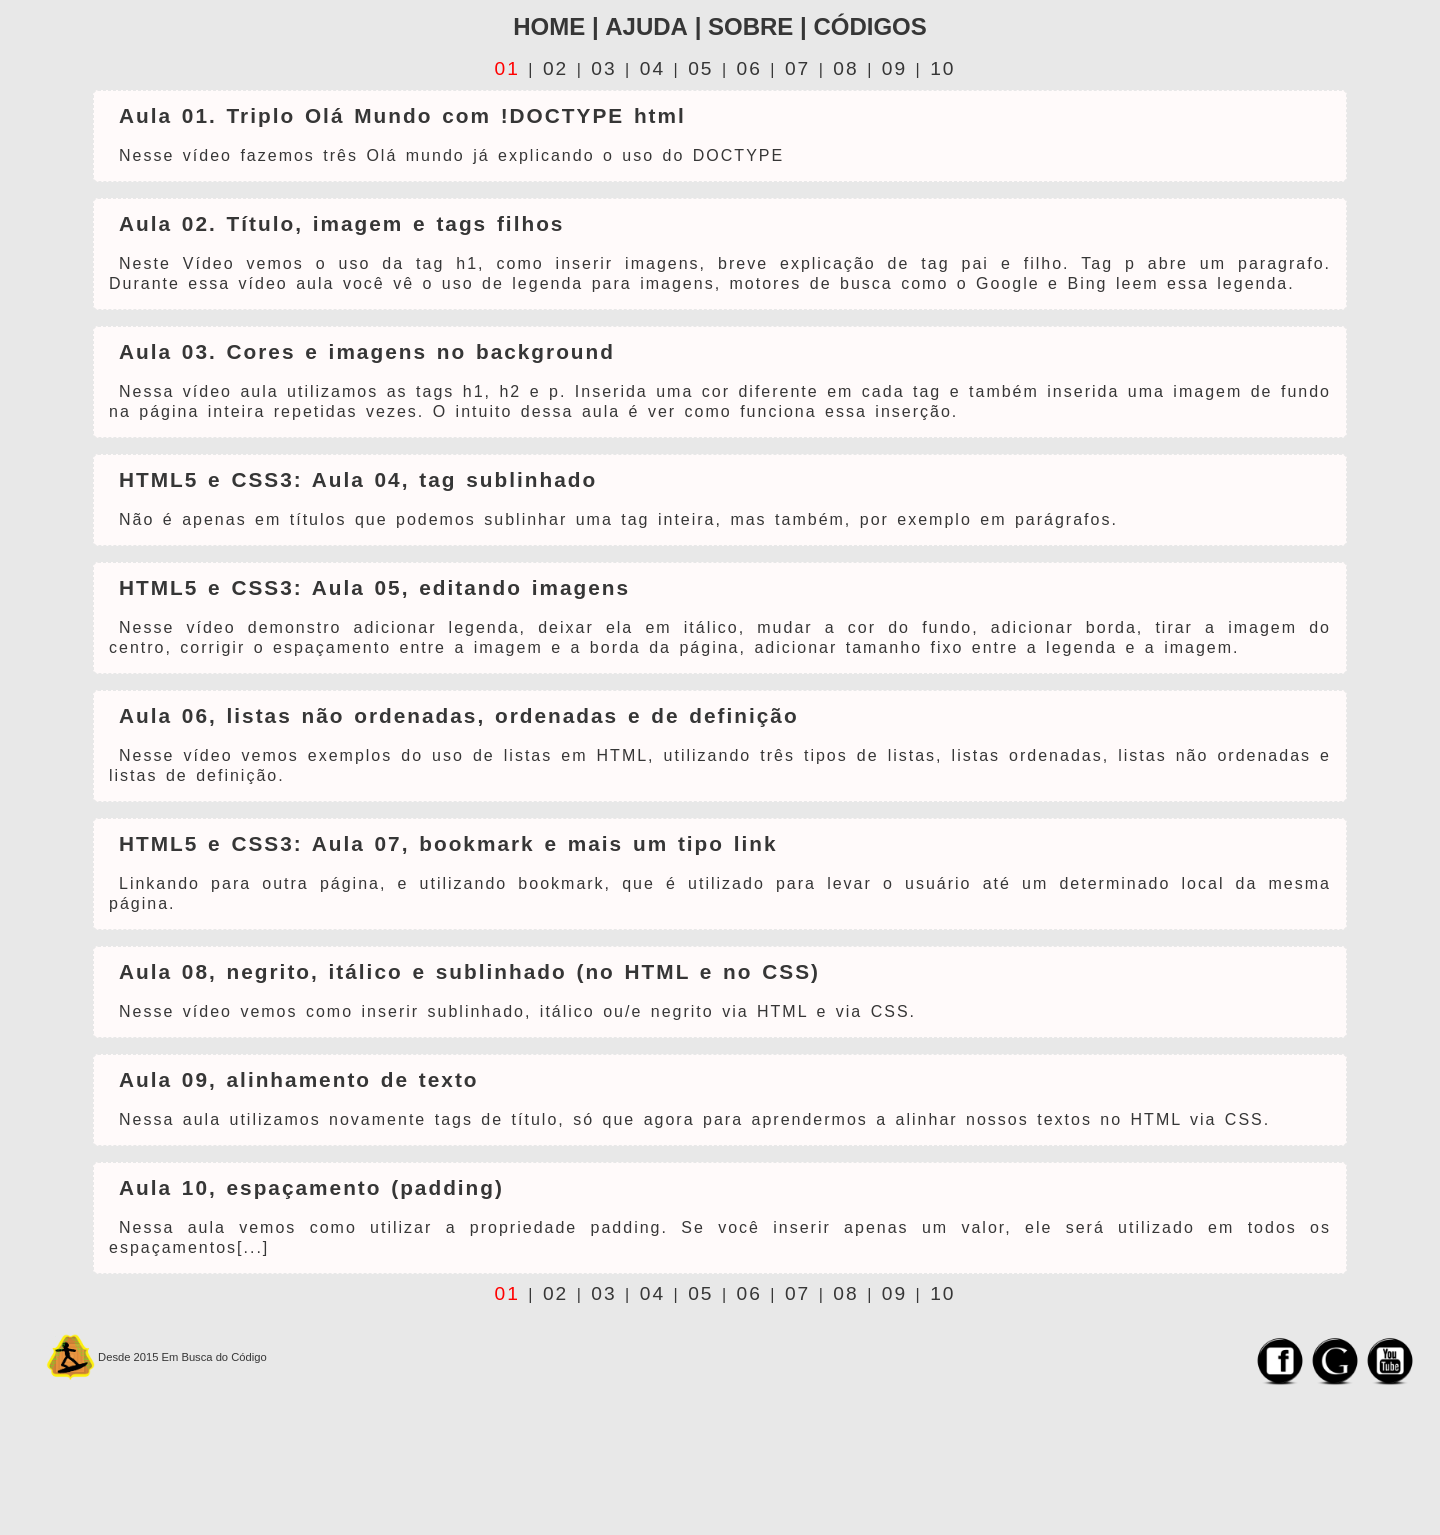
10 (942, 68)
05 (700, 68)
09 (894, 68)
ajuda (646, 26)
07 (797, 68)
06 (749, 68)
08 (845, 68)
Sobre (750, 26)
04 (652, 68)
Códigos (869, 26)
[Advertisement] (775, 1475)
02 (555, 68)
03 (603, 68)
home (549, 26)
